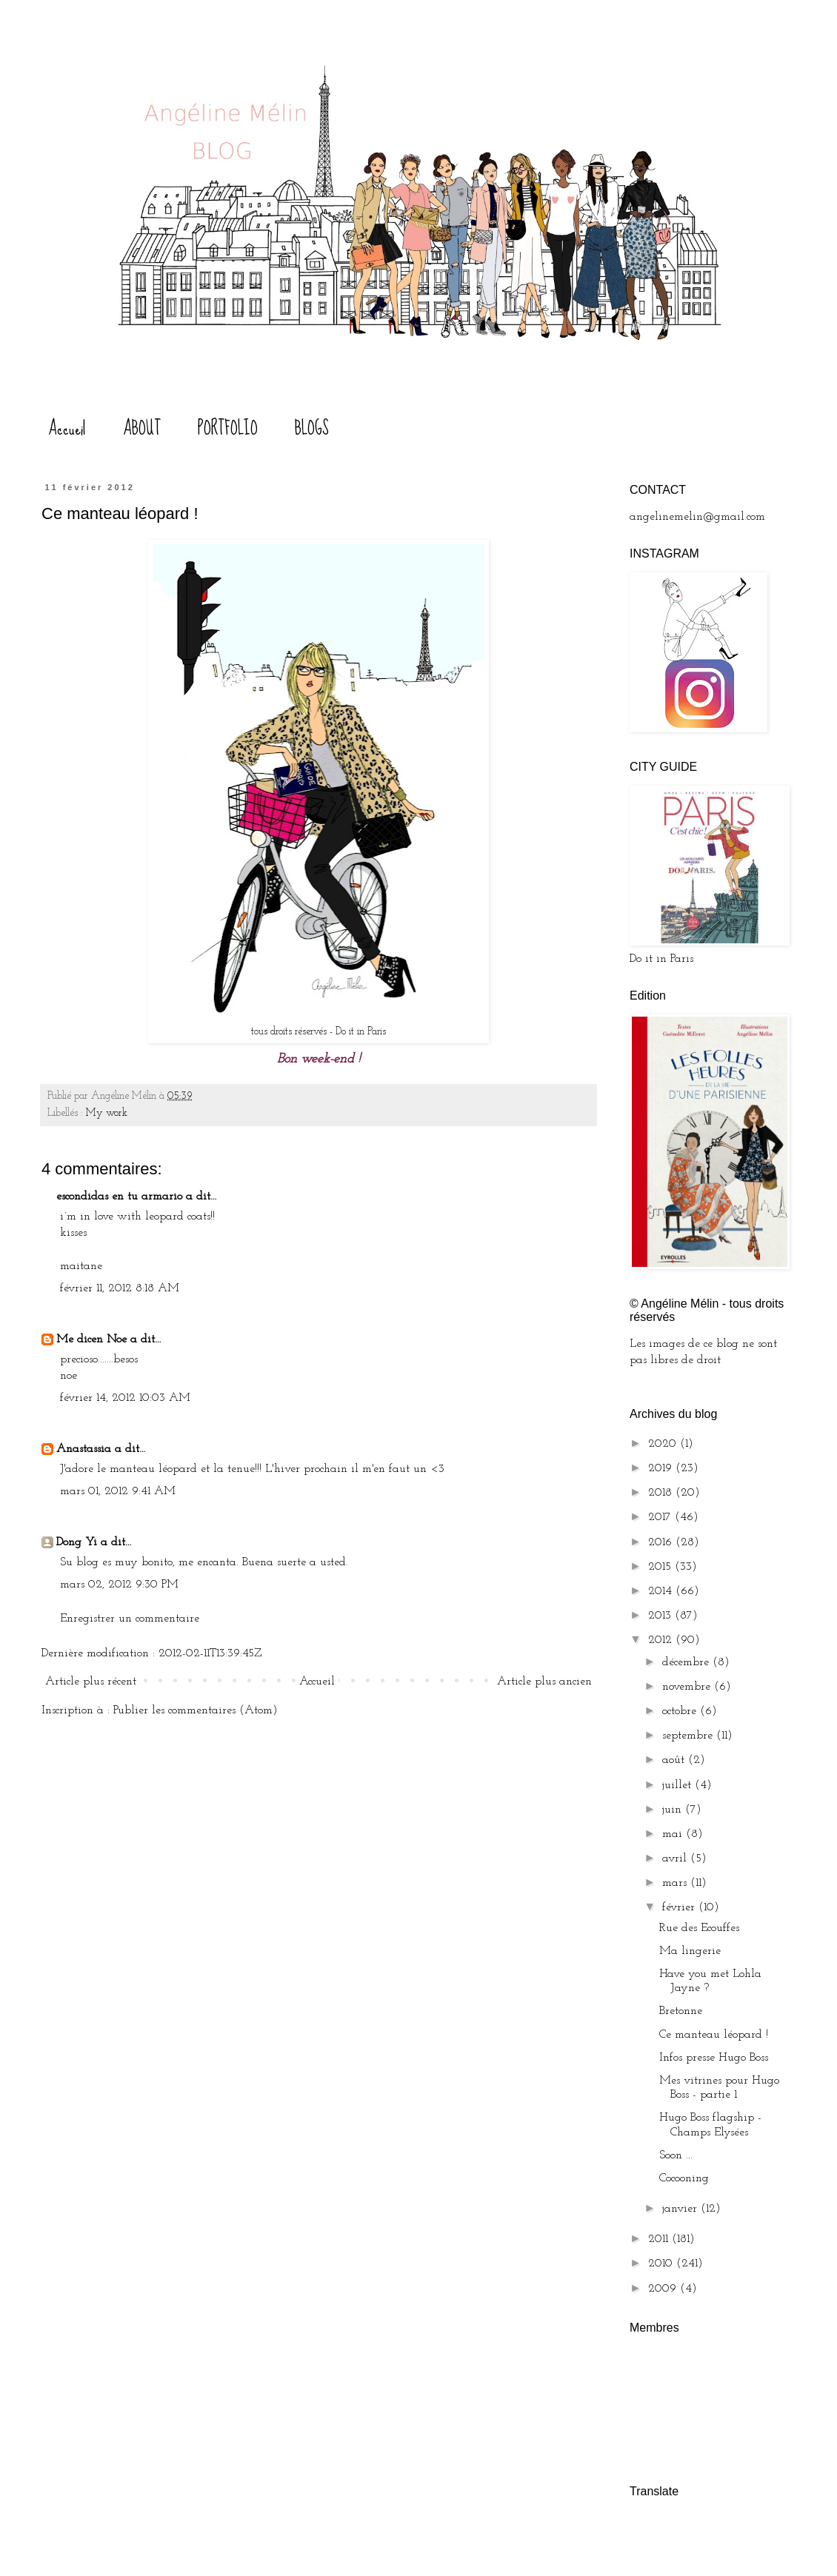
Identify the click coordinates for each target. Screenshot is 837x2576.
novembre (688, 1687)
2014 (662, 1591)
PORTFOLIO (228, 428)
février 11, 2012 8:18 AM (119, 1288)
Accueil (67, 428)
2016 (662, 1542)
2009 (664, 2289)
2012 (662, 1640)
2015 (661, 1567)
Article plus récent (90, 1681)
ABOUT (142, 428)
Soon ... (676, 2155)
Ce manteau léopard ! (713, 2035)
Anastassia (83, 1449)
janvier (681, 2209)
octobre (681, 1711)
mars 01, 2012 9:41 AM (118, 1491)
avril (676, 1858)
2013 (661, 1616)
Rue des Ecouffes (699, 1928)
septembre (689, 1736)
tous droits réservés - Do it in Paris (318, 1031)
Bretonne (680, 2011)
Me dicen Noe (91, 1339)
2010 (662, 2263)
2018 (662, 1493)
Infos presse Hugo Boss (713, 2058)
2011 (660, 2239)
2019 (662, 1468)
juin (673, 1810)
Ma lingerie (690, 1951)
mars (676, 1883)
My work (106, 1113)
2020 (664, 1444)
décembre (687, 1662)
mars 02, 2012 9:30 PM (119, 1584)
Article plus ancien (544, 1681)
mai (674, 1834)
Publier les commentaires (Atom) (195, 1710)
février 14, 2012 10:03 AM (125, 1398)
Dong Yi (76, 1542)
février (680, 1907)
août (675, 1760)
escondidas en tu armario (119, 1196)
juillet (678, 1785)
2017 (661, 1517)
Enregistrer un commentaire (129, 1619)
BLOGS (312, 428)
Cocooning (684, 2178)
